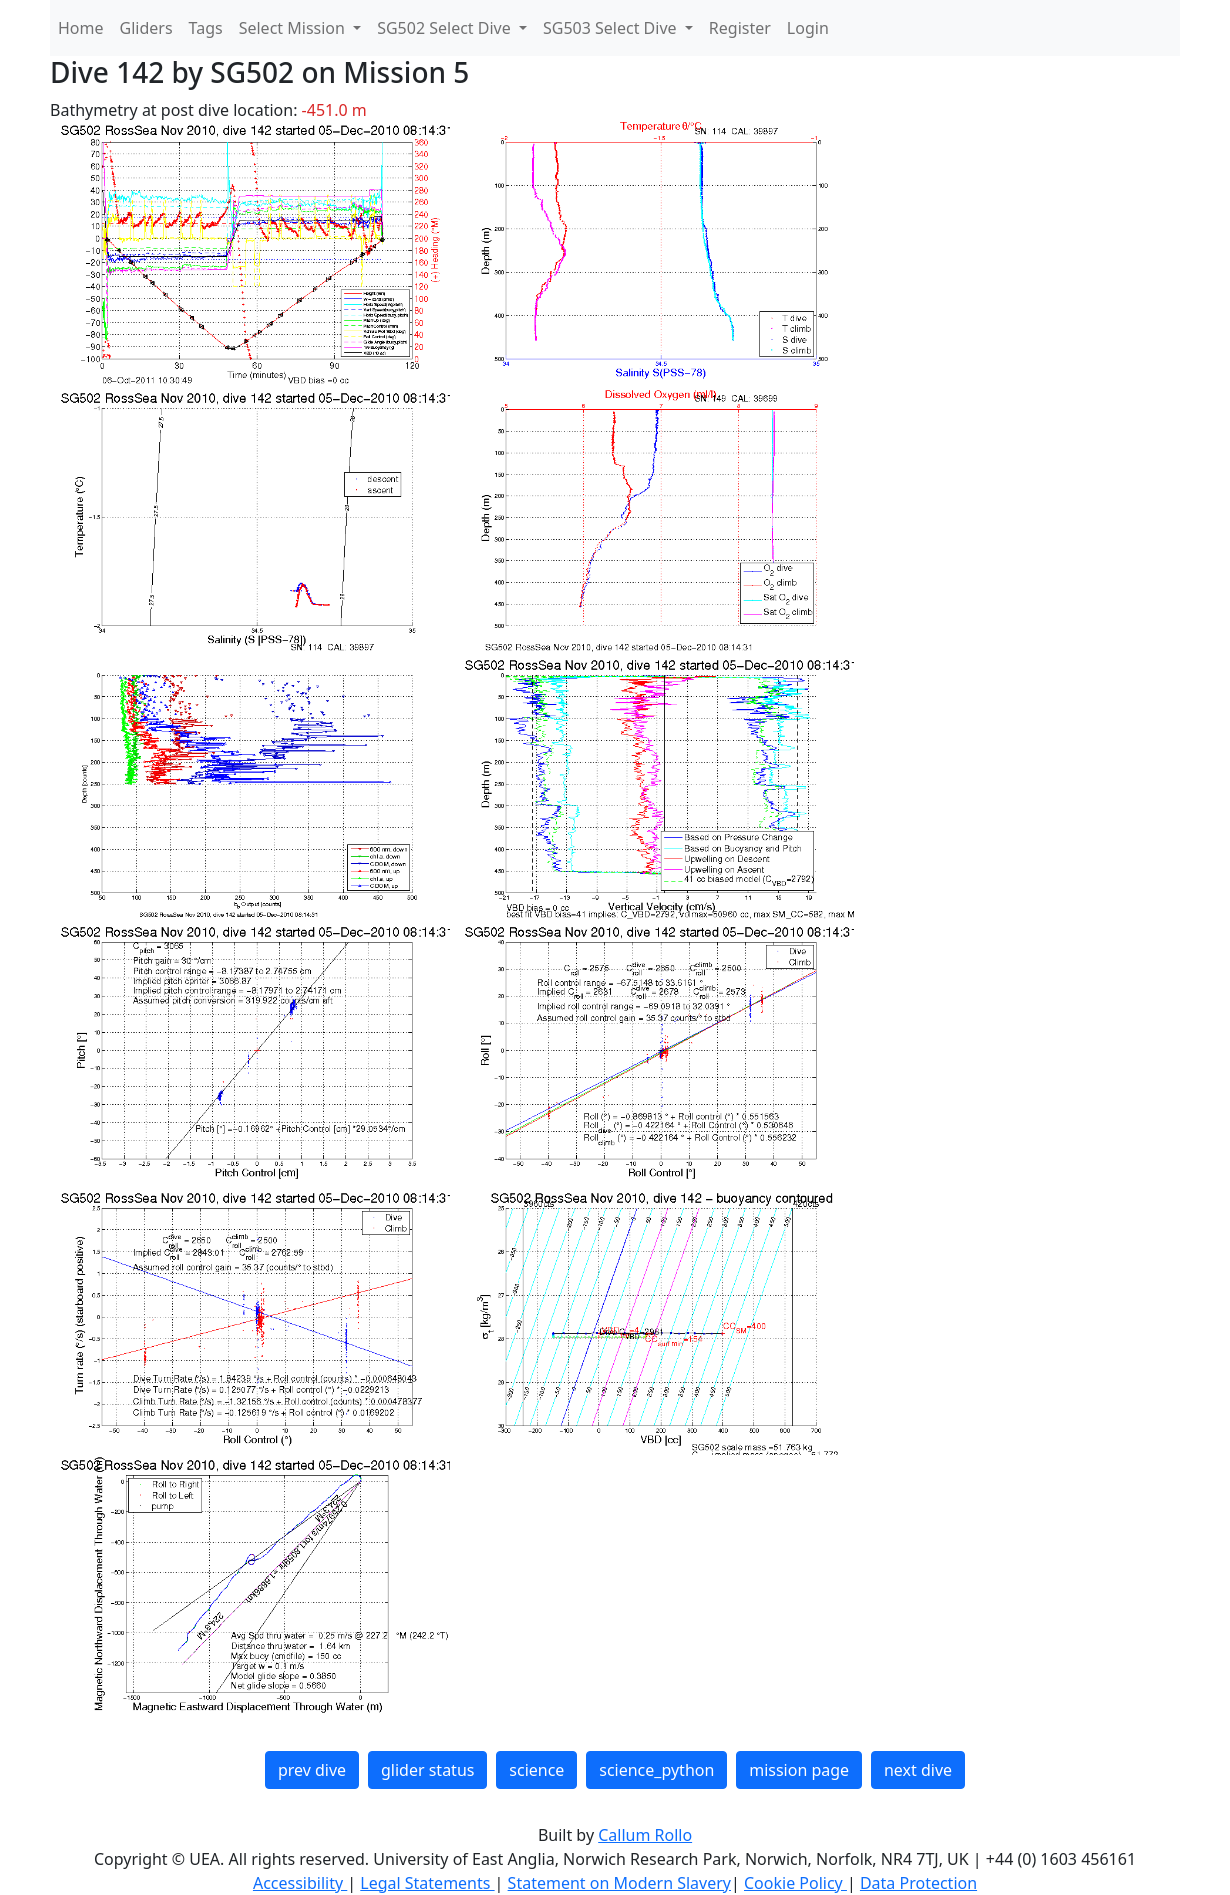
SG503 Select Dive (612, 28)
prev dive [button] (312, 1770)
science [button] (536, 1770)
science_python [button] (656, 1770)
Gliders (146, 28)
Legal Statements (427, 1883)
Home (81, 28)
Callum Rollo (645, 1835)
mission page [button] (799, 1770)
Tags (206, 28)
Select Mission (294, 28)
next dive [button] (918, 1770)
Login (808, 28)
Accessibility (300, 1883)
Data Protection (918, 1883)
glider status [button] (427, 1770)
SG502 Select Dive (446, 28)
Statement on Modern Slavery (619, 1883)
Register (740, 28)
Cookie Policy (795, 1883)
